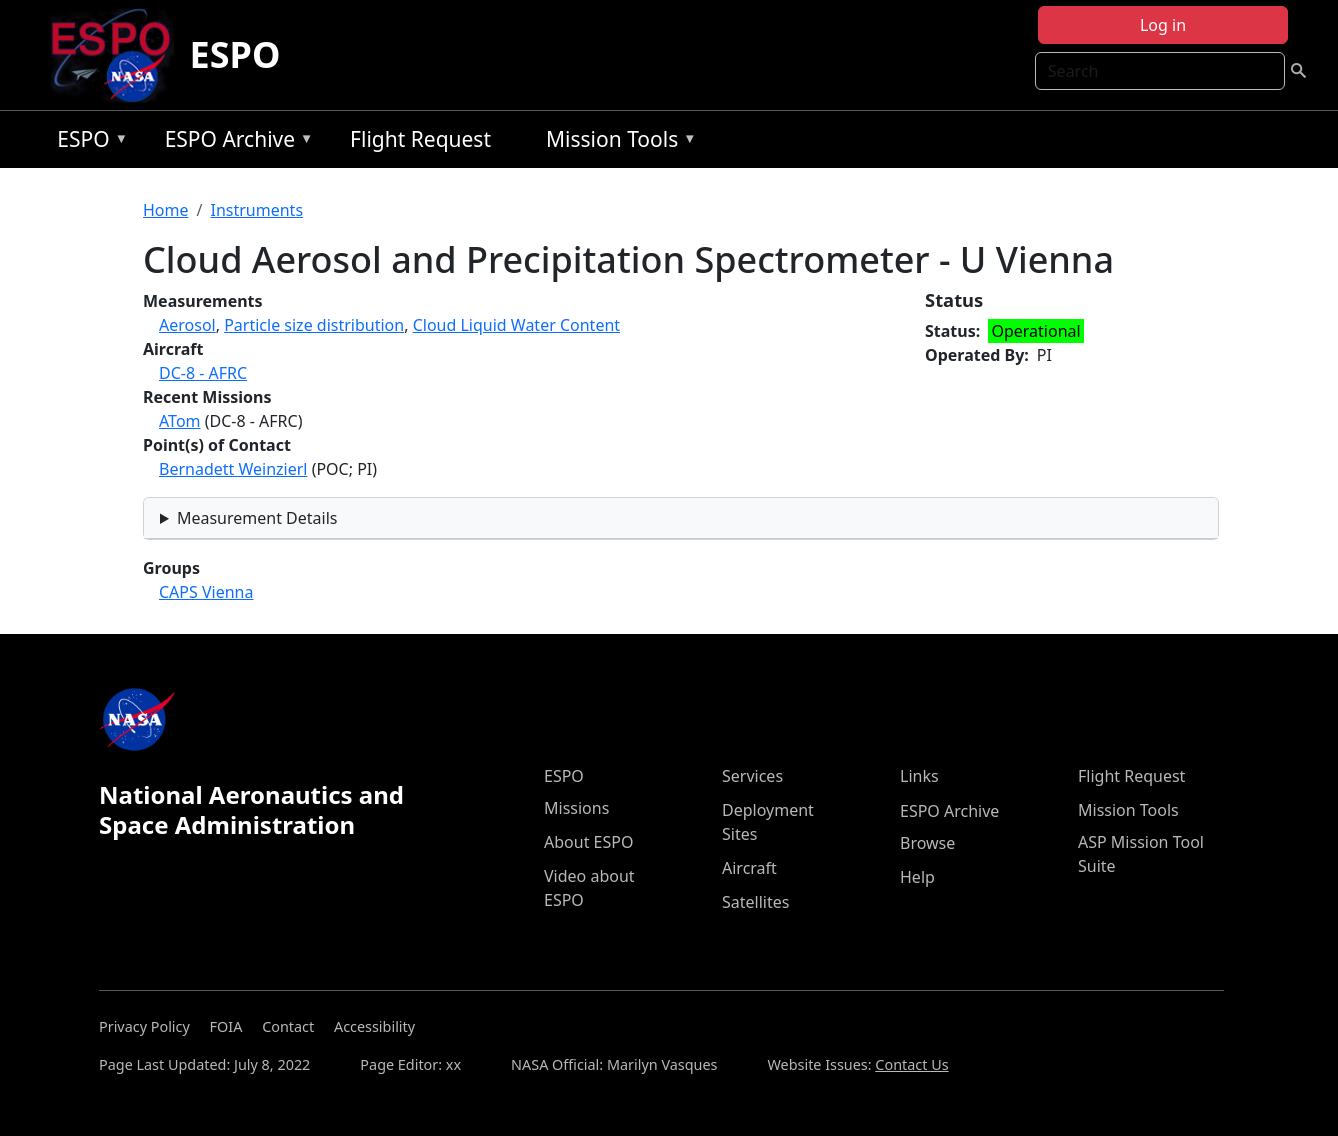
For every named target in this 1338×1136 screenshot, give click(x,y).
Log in (1163, 25)
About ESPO (588, 842)
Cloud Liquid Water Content (516, 325)
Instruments (256, 210)
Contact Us (911, 1064)
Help (917, 877)
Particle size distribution (314, 325)
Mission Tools (616, 142)
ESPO (235, 54)
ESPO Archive (234, 142)
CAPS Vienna (206, 592)
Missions (576, 808)
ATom (180, 421)
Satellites (755, 902)
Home (166, 210)
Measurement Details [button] (257, 518)
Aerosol (187, 325)
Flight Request (420, 139)
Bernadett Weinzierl (233, 469)
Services (752, 776)
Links (919, 776)
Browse (927, 843)
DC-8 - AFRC (203, 373)
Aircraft (749, 868)
